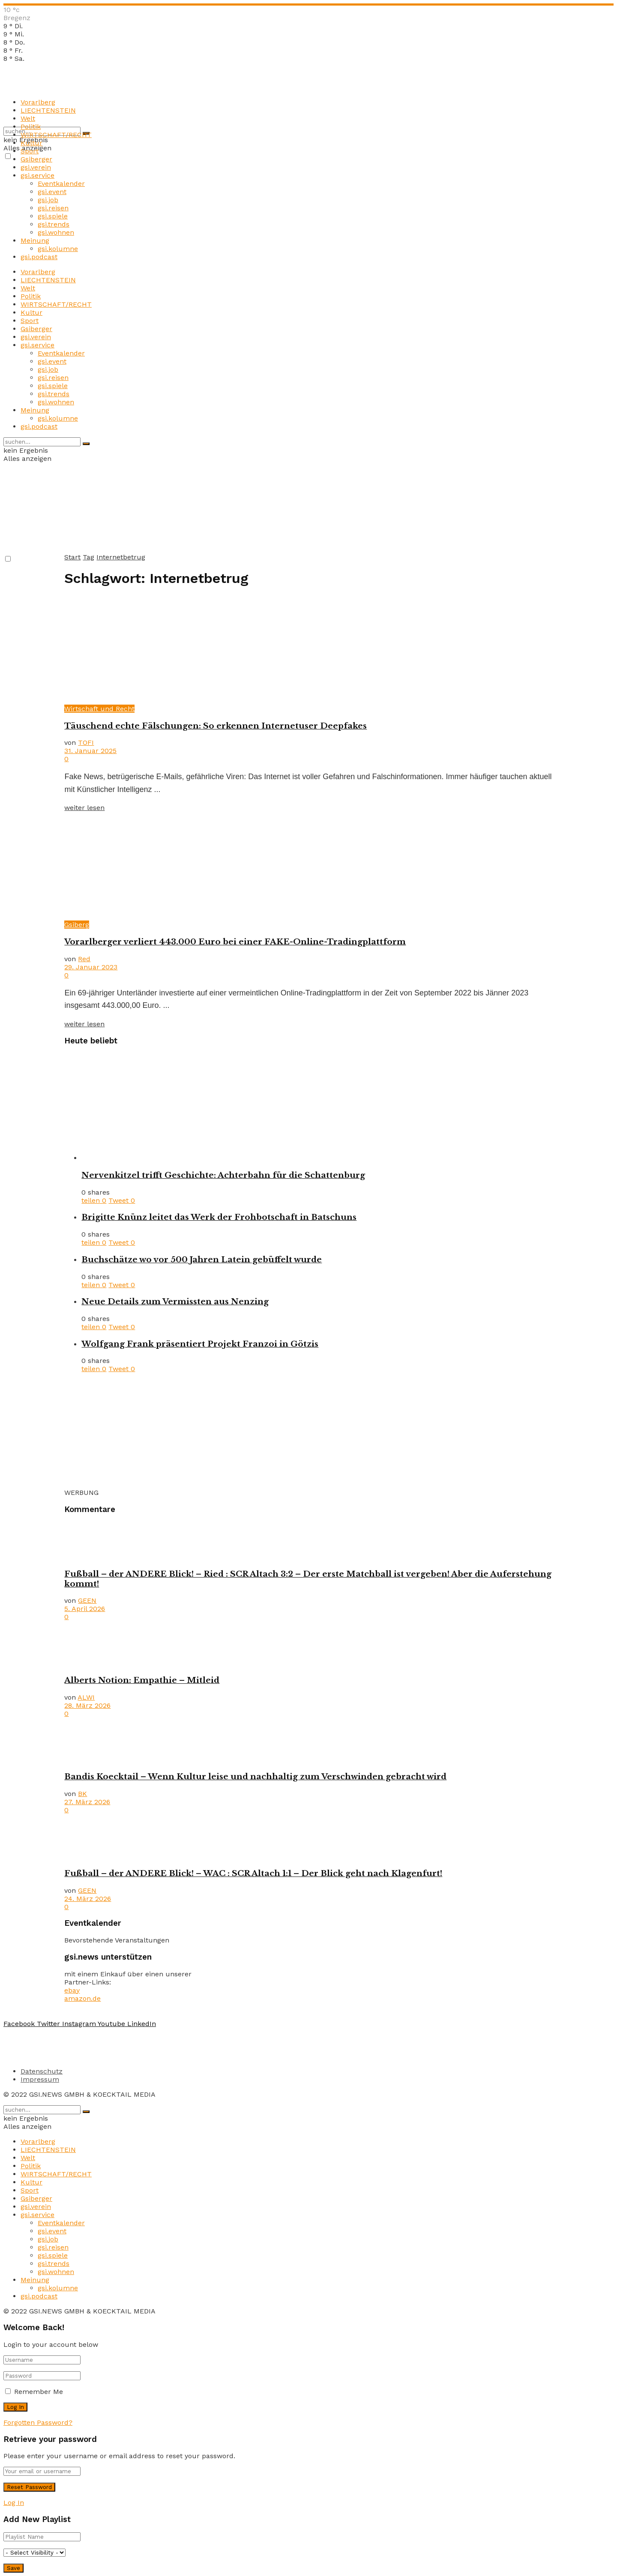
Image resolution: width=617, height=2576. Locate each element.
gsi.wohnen (56, 232)
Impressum (40, 2079)
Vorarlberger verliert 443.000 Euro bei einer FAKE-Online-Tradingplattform (235, 942)
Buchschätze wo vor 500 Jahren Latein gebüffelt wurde (201, 1259)
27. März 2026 (87, 1802)
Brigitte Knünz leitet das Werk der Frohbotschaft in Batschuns (218, 1217)
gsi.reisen (53, 208)
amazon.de (82, 1998)
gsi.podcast (39, 257)
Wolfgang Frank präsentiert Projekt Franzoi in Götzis (199, 1344)
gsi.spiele (53, 216)
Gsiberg (76, 924)
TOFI (86, 742)
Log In (13, 2502)
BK (82, 1794)
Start (72, 557)
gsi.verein (36, 167)
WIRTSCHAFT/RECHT (56, 135)
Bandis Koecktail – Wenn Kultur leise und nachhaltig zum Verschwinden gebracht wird (255, 1776)
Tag (88, 557)
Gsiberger (36, 159)
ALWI (86, 1697)
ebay (72, 1990)
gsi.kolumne (58, 249)
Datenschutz (42, 2071)
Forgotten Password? (37, 2422)
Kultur (31, 143)
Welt (28, 118)
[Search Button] (86, 443)
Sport (30, 151)
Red (84, 959)
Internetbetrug (120, 557)
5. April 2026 (84, 1609)
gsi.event (52, 192)
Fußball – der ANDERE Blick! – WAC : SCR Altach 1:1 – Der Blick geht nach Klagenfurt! (253, 1873)
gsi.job (48, 200)
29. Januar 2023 (90, 967)
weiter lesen (84, 808)
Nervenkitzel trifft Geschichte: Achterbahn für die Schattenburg (223, 1175)
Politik (31, 127)
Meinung (35, 240)
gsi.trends (53, 224)
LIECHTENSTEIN (48, 110)
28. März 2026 (87, 1705)
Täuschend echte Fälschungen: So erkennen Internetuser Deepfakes (215, 726)
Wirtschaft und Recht (99, 709)
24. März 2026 (87, 1899)
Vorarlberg (38, 102)
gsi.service (37, 175)
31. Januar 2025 (90, 751)
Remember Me (38, 2392)
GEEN (87, 1600)
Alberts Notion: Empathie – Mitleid (141, 1680)
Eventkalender (61, 183)
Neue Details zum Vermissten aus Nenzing (175, 1301)
